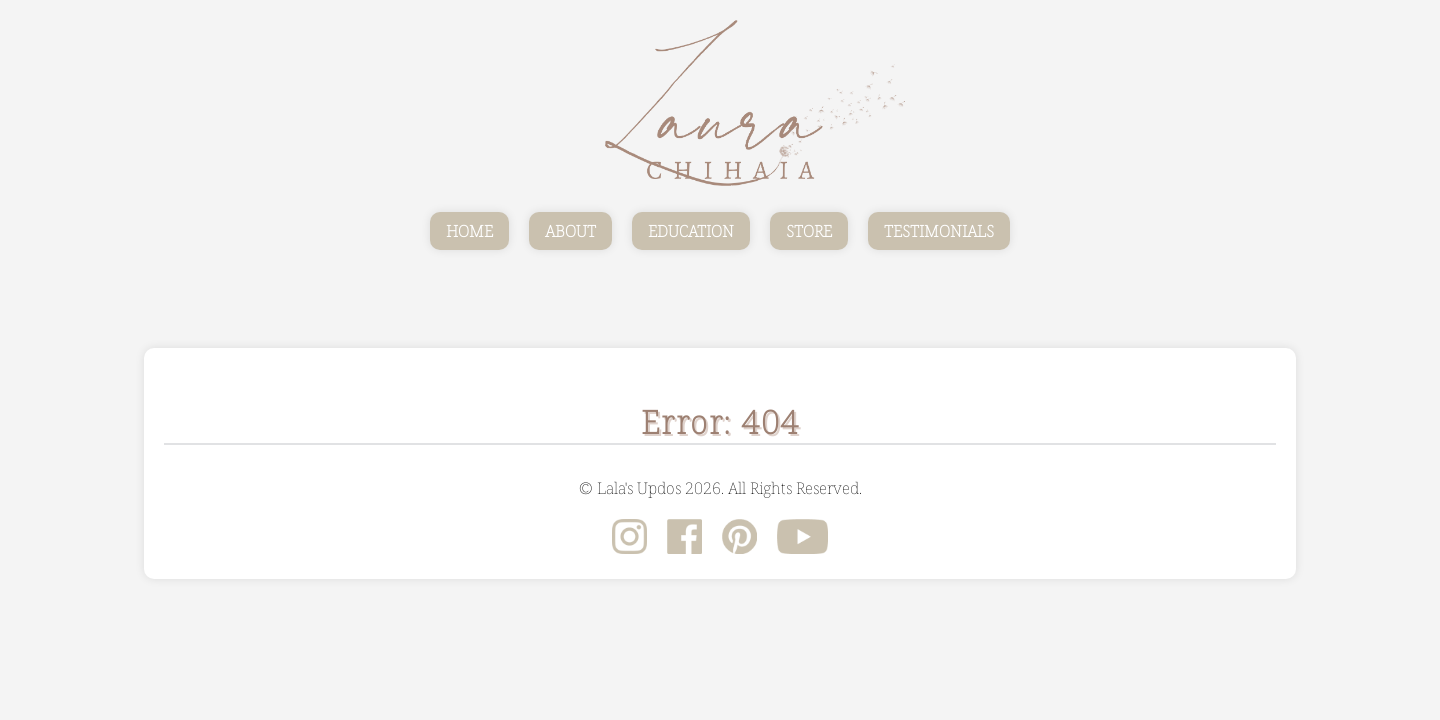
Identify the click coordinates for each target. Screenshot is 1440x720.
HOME (469, 231)
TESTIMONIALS (939, 231)
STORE (809, 231)
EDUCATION (691, 231)
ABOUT (570, 231)
